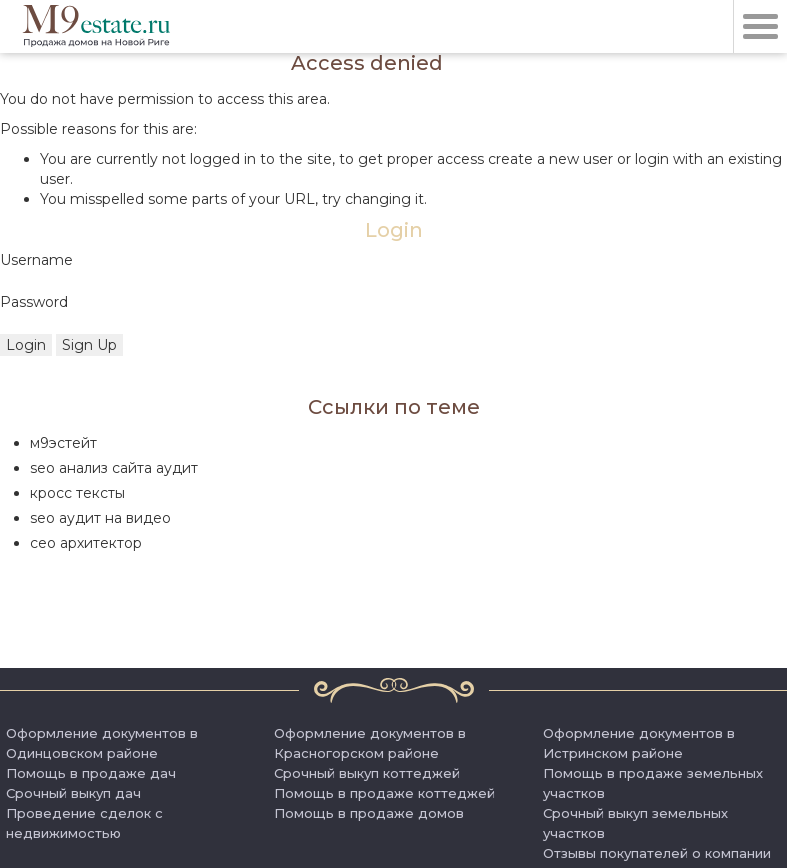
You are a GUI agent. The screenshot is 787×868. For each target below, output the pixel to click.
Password (34, 302)
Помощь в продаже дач (91, 773)
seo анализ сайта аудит (114, 468)
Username (36, 260)
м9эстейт (63, 443)
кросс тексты (77, 493)
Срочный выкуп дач (73, 793)
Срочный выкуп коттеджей (367, 773)
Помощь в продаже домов (369, 813)
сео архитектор (86, 543)
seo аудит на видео (100, 518)
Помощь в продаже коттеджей (384, 793)
